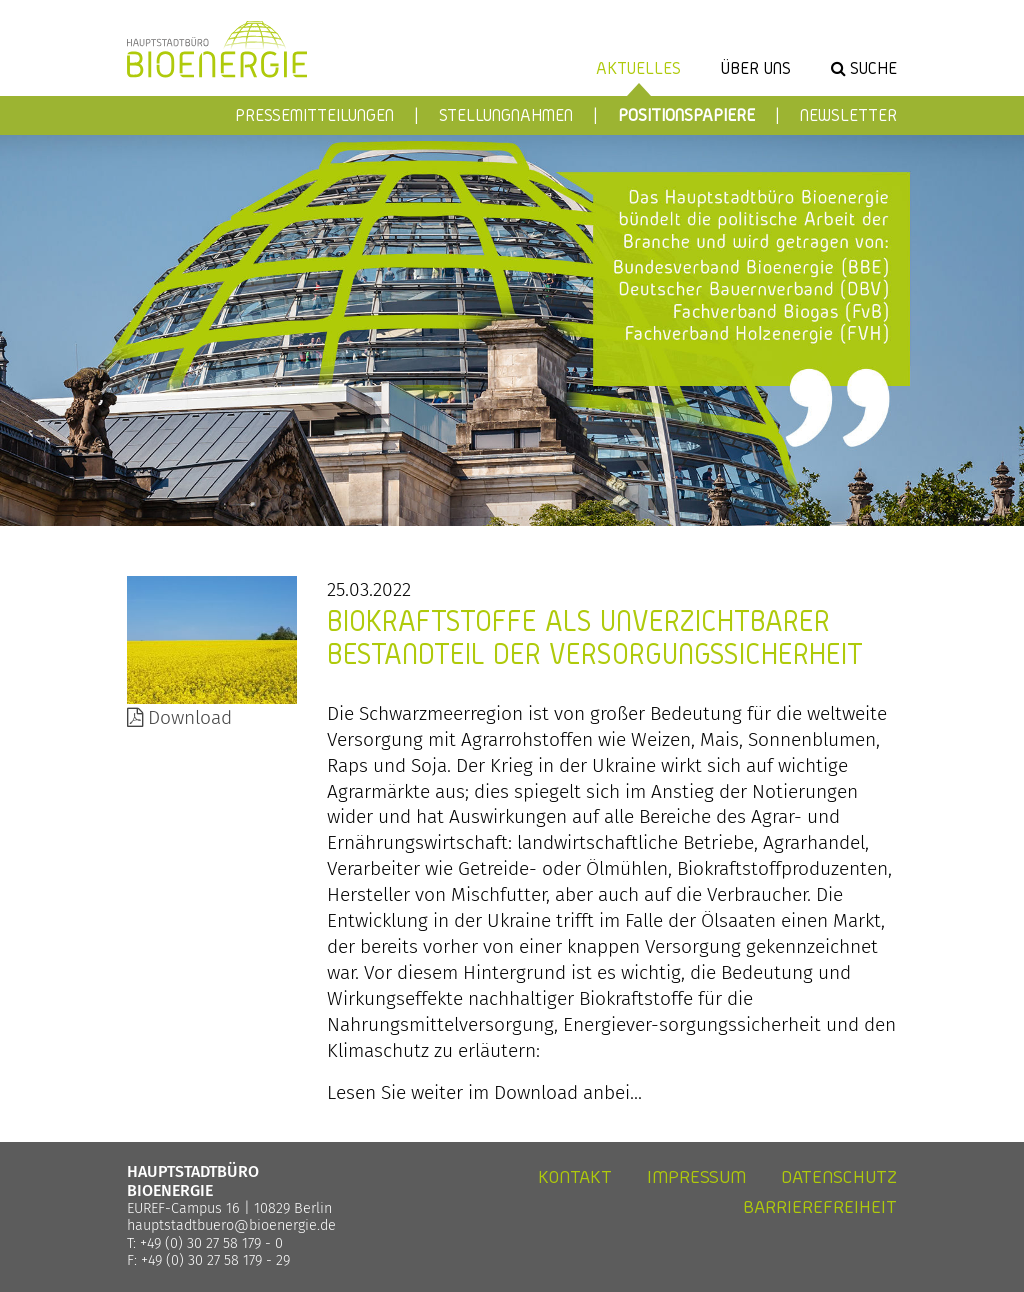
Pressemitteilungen (314, 114)
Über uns (756, 67)
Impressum (696, 1176)
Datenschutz (839, 1176)
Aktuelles (638, 67)
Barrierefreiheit (820, 1206)
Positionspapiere (686, 114)
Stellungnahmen (506, 114)
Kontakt (575, 1176)
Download (179, 717)
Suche (873, 67)
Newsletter (848, 114)
